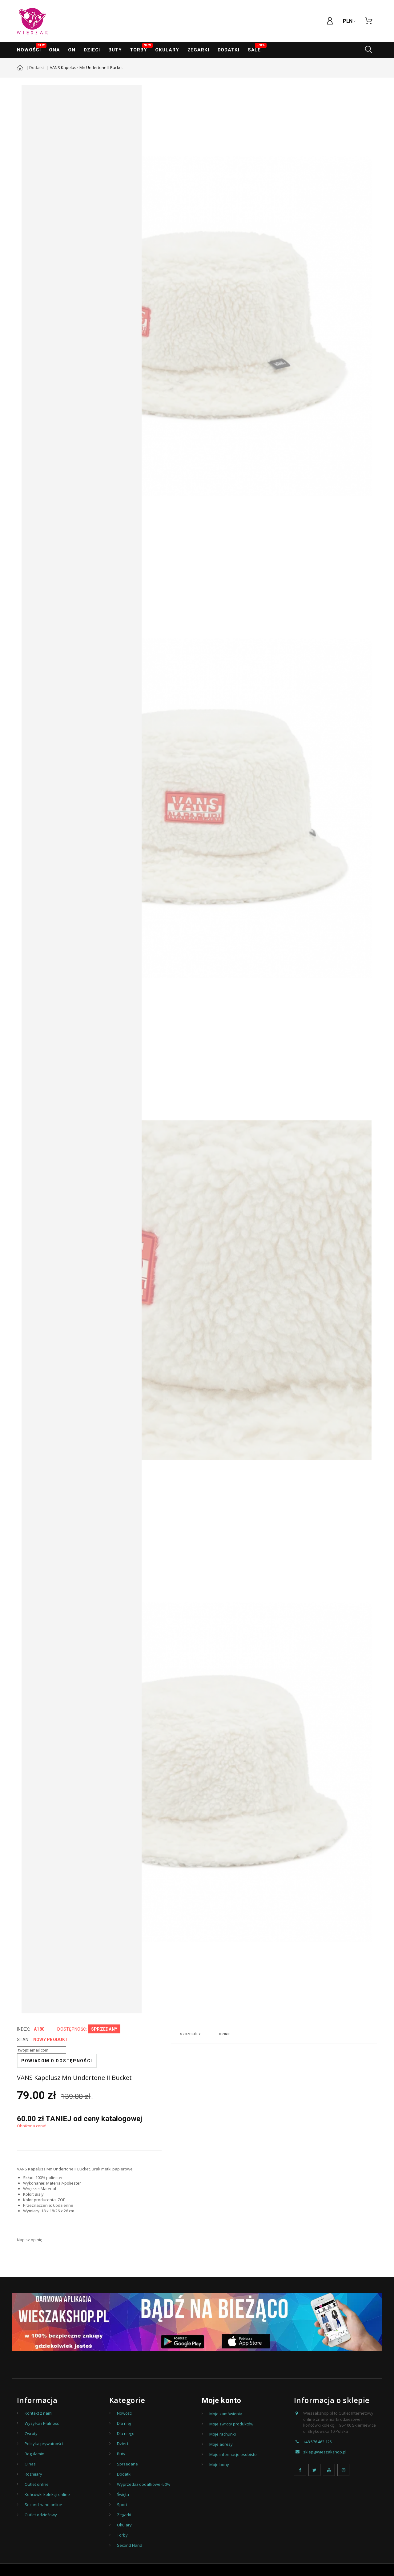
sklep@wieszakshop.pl (324, 2452)
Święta (123, 2494)
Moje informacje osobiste (233, 2454)
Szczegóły (190, 2034)
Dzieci (92, 50)
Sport (122, 2504)
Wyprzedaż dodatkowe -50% (143, 2484)
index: (23, 2029)
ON (71, 50)
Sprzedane (127, 2464)
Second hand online (43, 2504)
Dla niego (126, 2433)
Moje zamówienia (225, 2413)
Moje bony (219, 2464)
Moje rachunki (222, 2434)
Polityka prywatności (44, 2443)
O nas (30, 2464)
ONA (54, 50)
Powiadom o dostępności (56, 2060)
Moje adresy (221, 2444)
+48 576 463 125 (317, 2442)
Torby (140, 48)
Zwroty (31, 2433)
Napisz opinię (29, 2239)
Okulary (167, 50)
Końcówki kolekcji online (47, 2494)
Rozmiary (33, 2474)
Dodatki (228, 50)
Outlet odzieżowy (41, 2514)
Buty (115, 50)
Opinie (225, 2034)
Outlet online (37, 2484)
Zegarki (124, 2514)
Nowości (31, 48)
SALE (256, 48)
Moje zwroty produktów (231, 2424)
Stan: (23, 2039)
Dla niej (124, 2423)
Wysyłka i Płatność (42, 2423)
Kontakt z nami (38, 2413)
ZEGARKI (198, 50)
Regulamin (34, 2454)
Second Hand (129, 2545)
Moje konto (221, 2400)
